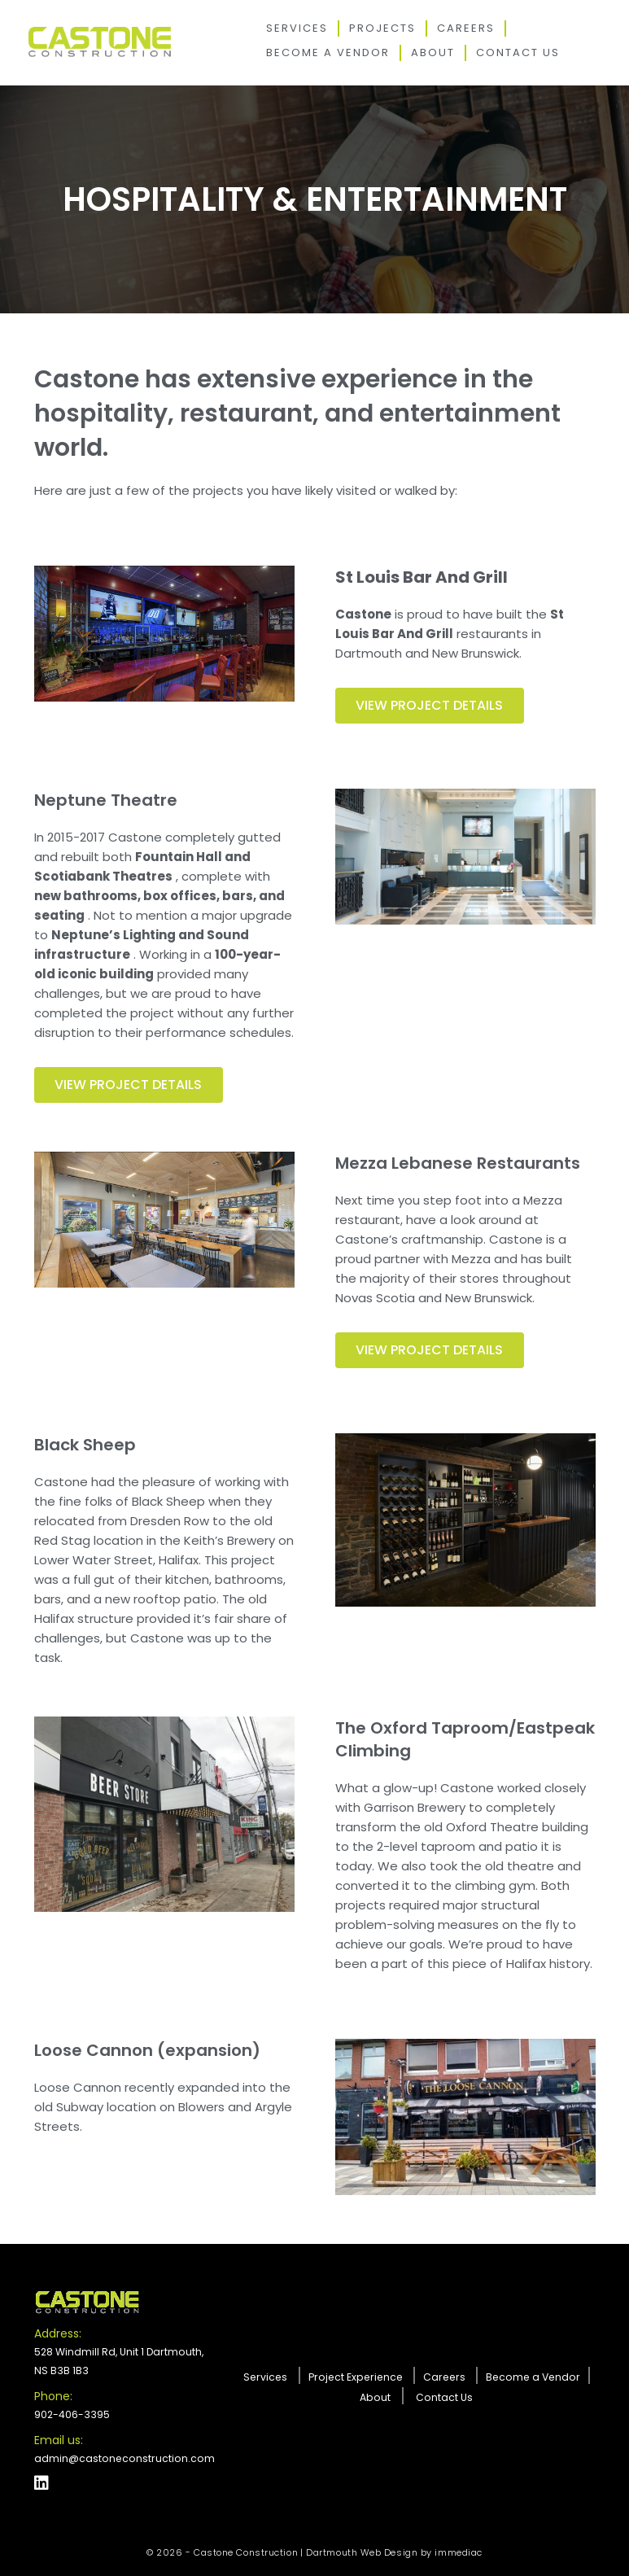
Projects (382, 28)
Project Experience (359, 2376)
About (376, 2396)
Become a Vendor (328, 52)
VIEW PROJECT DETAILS (129, 1084)
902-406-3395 (71, 2414)
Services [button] (297, 28)
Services (273, 2376)
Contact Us (518, 52)
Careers (466, 28)
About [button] (433, 52)
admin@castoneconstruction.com (121, 2458)
